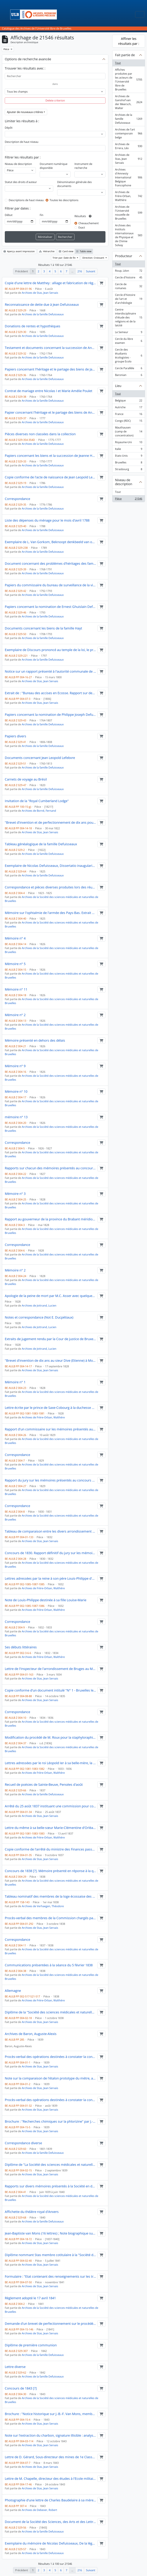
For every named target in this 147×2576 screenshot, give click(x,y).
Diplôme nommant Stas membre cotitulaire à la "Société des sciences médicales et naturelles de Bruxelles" (50, 2255)
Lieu (118, 386)
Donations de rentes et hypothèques (32, 326)
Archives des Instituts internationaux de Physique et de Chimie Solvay (128, 235)
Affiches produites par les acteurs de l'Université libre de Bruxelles (128, 79)
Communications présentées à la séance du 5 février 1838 (49, 1965)
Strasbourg (128, 469)
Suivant (90, 271)
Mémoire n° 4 (15, 938)
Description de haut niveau (21, 142)
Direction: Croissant (93, 257)
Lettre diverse (15, 2367)
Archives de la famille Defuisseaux (43, 314)
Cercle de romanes (128, 286)
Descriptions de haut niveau (26, 200)
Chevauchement (88, 223)
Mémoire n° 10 (16, 1092)
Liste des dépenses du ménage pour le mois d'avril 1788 (47, 520)
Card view (66, 251)
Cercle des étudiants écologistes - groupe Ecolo (128, 355)
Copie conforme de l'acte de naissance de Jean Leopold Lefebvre (50, 477)
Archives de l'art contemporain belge (128, 133)
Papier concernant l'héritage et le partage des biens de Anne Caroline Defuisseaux (50, 412)
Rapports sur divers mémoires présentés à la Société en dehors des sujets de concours (50, 2186)
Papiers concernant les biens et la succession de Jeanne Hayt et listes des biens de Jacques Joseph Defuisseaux (50, 456)
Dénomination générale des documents (74, 184)
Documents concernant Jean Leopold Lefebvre (40, 758)
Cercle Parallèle (128, 369)
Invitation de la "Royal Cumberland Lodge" (37, 801)
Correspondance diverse (23, 2143)
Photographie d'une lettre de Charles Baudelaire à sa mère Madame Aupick (50, 2500)
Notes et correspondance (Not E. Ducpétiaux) (39, 1317)
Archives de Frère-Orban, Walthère (43, 1417)
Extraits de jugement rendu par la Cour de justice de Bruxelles (50, 1339)
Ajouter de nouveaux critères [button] (25, 112)
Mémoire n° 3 (15, 1194)
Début (9, 215)
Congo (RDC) (128, 421)
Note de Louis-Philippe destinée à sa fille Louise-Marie (45, 1600)
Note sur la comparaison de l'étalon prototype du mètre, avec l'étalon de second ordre (50, 2078)
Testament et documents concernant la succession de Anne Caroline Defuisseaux (50, 348)
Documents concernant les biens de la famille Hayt (43, 628)
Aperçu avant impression (19, 251)
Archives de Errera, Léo (128, 146)
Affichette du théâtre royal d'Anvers (32, 2212)
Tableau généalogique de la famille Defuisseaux (41, 844)
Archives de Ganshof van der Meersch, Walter (128, 102)
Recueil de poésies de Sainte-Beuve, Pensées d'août (44, 1785)
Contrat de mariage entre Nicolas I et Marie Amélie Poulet (48, 391)
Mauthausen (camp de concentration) (128, 431)
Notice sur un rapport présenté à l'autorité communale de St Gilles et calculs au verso (50, 671)
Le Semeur (128, 333)
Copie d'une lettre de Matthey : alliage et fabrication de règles (50, 283)
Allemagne (13, 1991)
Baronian (128, 375)
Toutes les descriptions (64, 200)
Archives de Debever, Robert (39, 2510)
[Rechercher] (55, 76)
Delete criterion (55, 100)
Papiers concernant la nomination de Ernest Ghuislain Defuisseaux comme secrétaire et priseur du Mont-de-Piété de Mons (50, 607)
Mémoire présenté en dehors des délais (35, 1040)
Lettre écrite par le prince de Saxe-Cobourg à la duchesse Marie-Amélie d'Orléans (50, 1408)
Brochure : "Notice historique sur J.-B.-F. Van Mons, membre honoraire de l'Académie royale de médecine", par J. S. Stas (50, 2414)
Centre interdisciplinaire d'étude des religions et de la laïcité (128, 317)
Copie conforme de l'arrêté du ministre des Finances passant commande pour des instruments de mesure (50, 1849)
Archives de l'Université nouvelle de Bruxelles (128, 212)
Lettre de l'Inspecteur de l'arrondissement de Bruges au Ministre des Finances (50, 1669)
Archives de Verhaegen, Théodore (43, 1906)
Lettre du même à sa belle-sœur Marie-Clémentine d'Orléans (50, 1828)
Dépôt (9, 127)
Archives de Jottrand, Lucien (39, 1305)
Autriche (128, 408)
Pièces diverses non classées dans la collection (40, 434)
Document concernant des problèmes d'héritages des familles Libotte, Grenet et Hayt (50, 564)
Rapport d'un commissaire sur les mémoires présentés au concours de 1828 (50, 1429)
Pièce (128, 499)
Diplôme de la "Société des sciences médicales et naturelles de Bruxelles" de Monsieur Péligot (50, 2012)
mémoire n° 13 (16, 1117)
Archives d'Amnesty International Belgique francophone (128, 177)
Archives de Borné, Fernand (39, 810)
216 (79, 271)
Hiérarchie (47, 251)
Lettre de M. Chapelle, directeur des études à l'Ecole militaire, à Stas (50, 2479)
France (128, 414)
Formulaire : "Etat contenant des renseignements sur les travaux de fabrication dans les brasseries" (50, 2276)
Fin (41, 215)
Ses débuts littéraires (21, 1647)
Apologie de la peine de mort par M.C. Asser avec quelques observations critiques (50, 1296)
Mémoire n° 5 (15, 964)
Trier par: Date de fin (64, 257)
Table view (83, 251)
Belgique (128, 401)
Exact (81, 227)
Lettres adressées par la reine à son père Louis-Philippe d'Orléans (50, 1578)
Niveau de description (18, 164)
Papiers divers (15, 736)
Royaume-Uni (128, 443)
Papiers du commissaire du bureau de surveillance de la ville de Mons (50, 585)
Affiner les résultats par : (128, 41)
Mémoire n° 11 (16, 989)
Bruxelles (128, 463)
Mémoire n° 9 (15, 1066)
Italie (128, 449)
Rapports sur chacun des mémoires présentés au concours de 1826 (50, 1168)
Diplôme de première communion (31, 2345)
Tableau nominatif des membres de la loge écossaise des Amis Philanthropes (50, 1896)
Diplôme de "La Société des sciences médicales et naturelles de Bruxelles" (50, 2165)
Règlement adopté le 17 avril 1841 (30, 2298)
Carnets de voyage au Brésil (26, 779)
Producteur (123, 256)
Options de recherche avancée (28, 59)
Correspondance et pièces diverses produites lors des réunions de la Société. (50, 887)
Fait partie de (125, 55)
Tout (118, 63)
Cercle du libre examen (128, 341)
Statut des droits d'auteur (21, 182)
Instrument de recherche (83, 166)
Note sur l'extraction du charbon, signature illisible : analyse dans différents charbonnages (50, 2435)
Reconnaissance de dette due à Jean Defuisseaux (42, 305)
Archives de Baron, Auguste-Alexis (31, 2034)
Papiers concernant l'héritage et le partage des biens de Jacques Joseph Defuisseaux (50, 369)
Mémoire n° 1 (15, 1382)
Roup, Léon (128, 271)
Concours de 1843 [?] (21, 2388)
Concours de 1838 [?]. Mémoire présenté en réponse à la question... (50, 1871)
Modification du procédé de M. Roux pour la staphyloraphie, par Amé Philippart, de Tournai (50, 1737)
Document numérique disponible (53, 166)
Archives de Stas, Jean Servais (40, 293)
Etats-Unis (128, 456)
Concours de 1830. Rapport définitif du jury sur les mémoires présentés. (50, 1553)
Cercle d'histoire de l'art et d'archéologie (128, 299)
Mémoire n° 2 (15, 1015)
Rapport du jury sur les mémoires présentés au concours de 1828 (50, 1480)
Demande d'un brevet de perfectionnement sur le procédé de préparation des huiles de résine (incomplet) (50, 2324)
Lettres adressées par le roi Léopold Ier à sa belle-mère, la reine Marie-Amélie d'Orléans (50, 1763)
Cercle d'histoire (128, 278)
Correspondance (17, 499)
